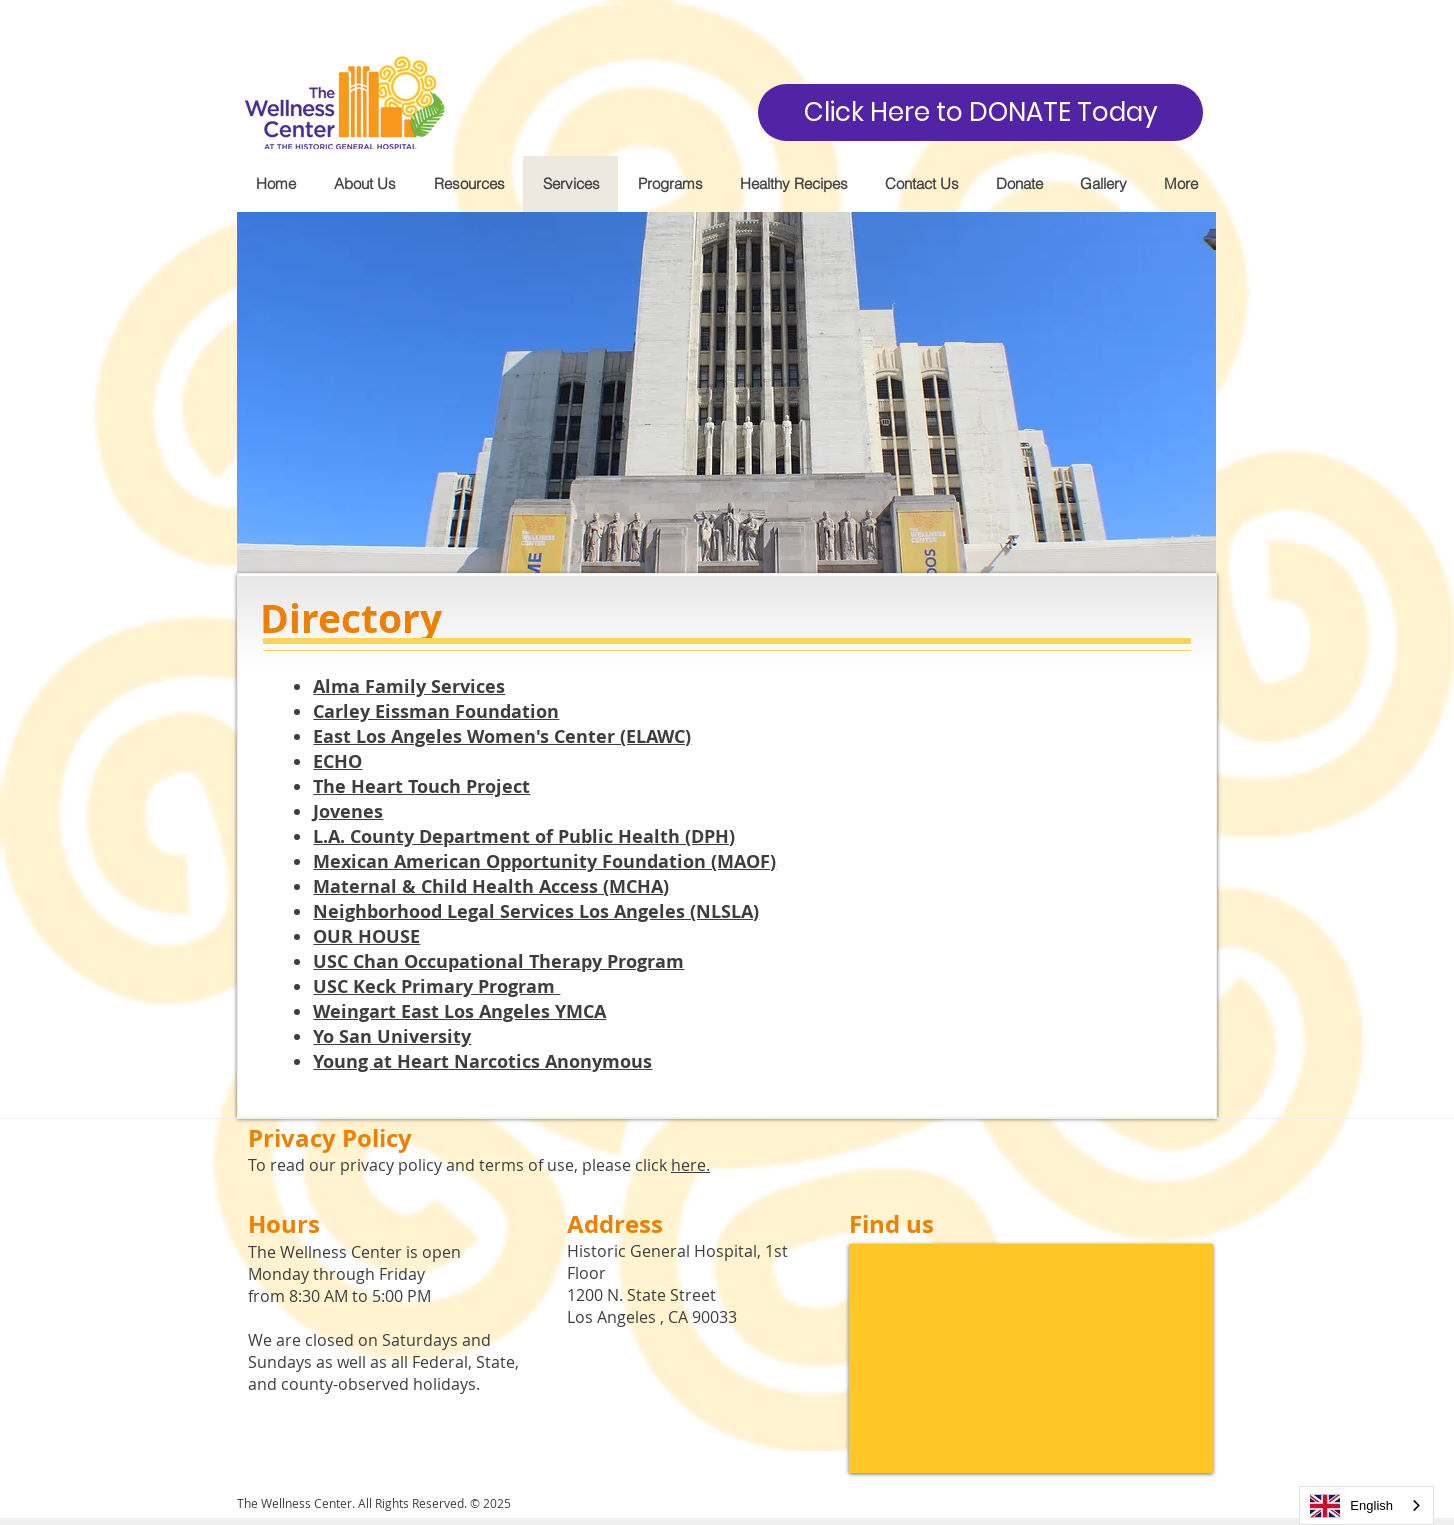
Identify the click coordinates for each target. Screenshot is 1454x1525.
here (688, 1165)
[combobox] (1366, 1505)
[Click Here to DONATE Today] (980, 112)
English (1351, 1506)
